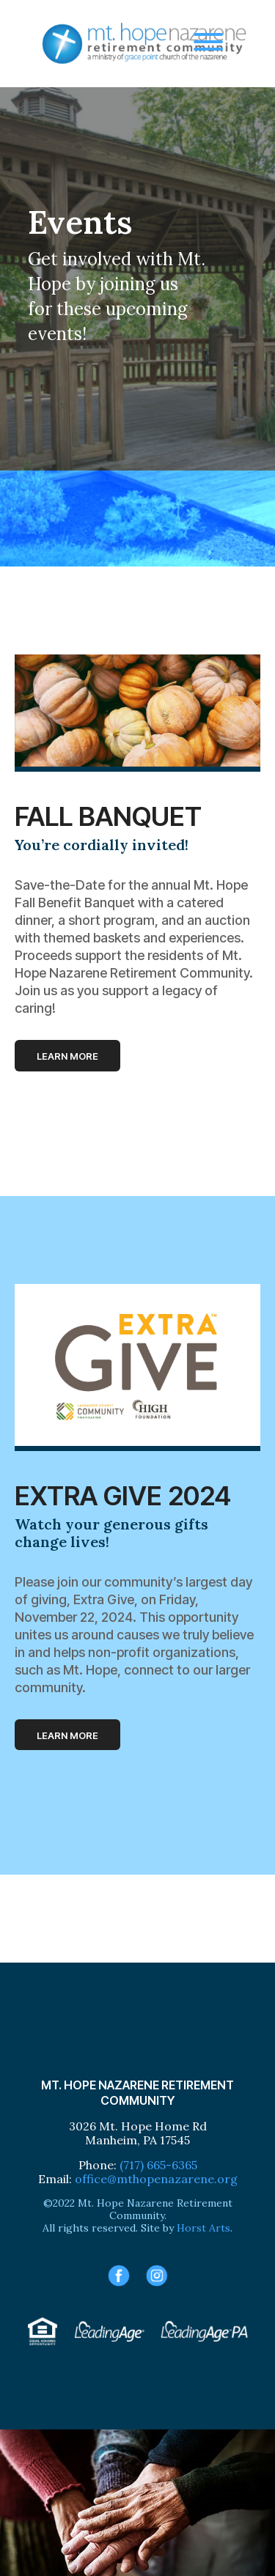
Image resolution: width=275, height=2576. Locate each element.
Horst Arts (203, 2227)
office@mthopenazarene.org (156, 2178)
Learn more (67, 1056)
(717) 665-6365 (158, 2165)
